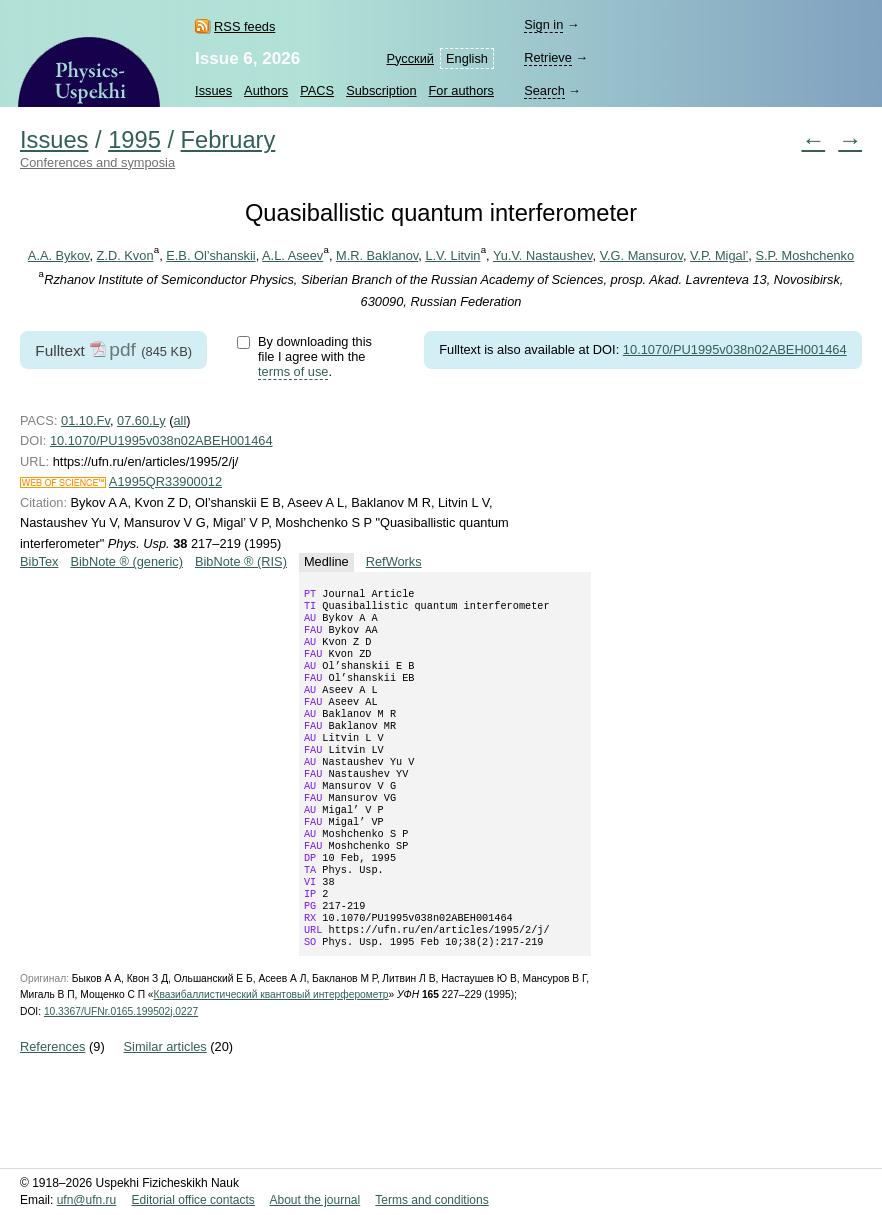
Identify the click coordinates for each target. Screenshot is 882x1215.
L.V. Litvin (452, 255)
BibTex (39, 561)
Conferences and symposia (97, 162)
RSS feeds (244, 26)
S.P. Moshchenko (804, 255)
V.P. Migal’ (719, 255)
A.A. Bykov (59, 255)
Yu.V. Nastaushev (543, 255)
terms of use (293, 371)
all (179, 420)
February (228, 140)
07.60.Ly (141, 420)
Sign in (543, 24)
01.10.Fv (85, 420)
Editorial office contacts (193, 1201)
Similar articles (165, 1106)
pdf (122, 349)
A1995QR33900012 (165, 481)
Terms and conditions (431, 1201)
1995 (134, 140)
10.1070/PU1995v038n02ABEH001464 (735, 349)
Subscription (381, 90)
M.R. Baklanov (377, 255)
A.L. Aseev (292, 255)
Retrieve (548, 57)
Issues (213, 90)
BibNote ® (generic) (126, 561)
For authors (461, 90)
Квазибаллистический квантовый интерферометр (271, 1054)
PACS (317, 90)
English (467, 58)
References (52, 1106)
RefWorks (394, 561)
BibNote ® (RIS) (241, 561)
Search (544, 90)
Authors (266, 90)
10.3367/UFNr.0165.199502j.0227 (121, 1071)
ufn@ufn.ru (87, 1201)
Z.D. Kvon (125, 255)
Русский (410, 58)
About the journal (314, 1201)
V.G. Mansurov (641, 255)
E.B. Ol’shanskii (210, 255)
